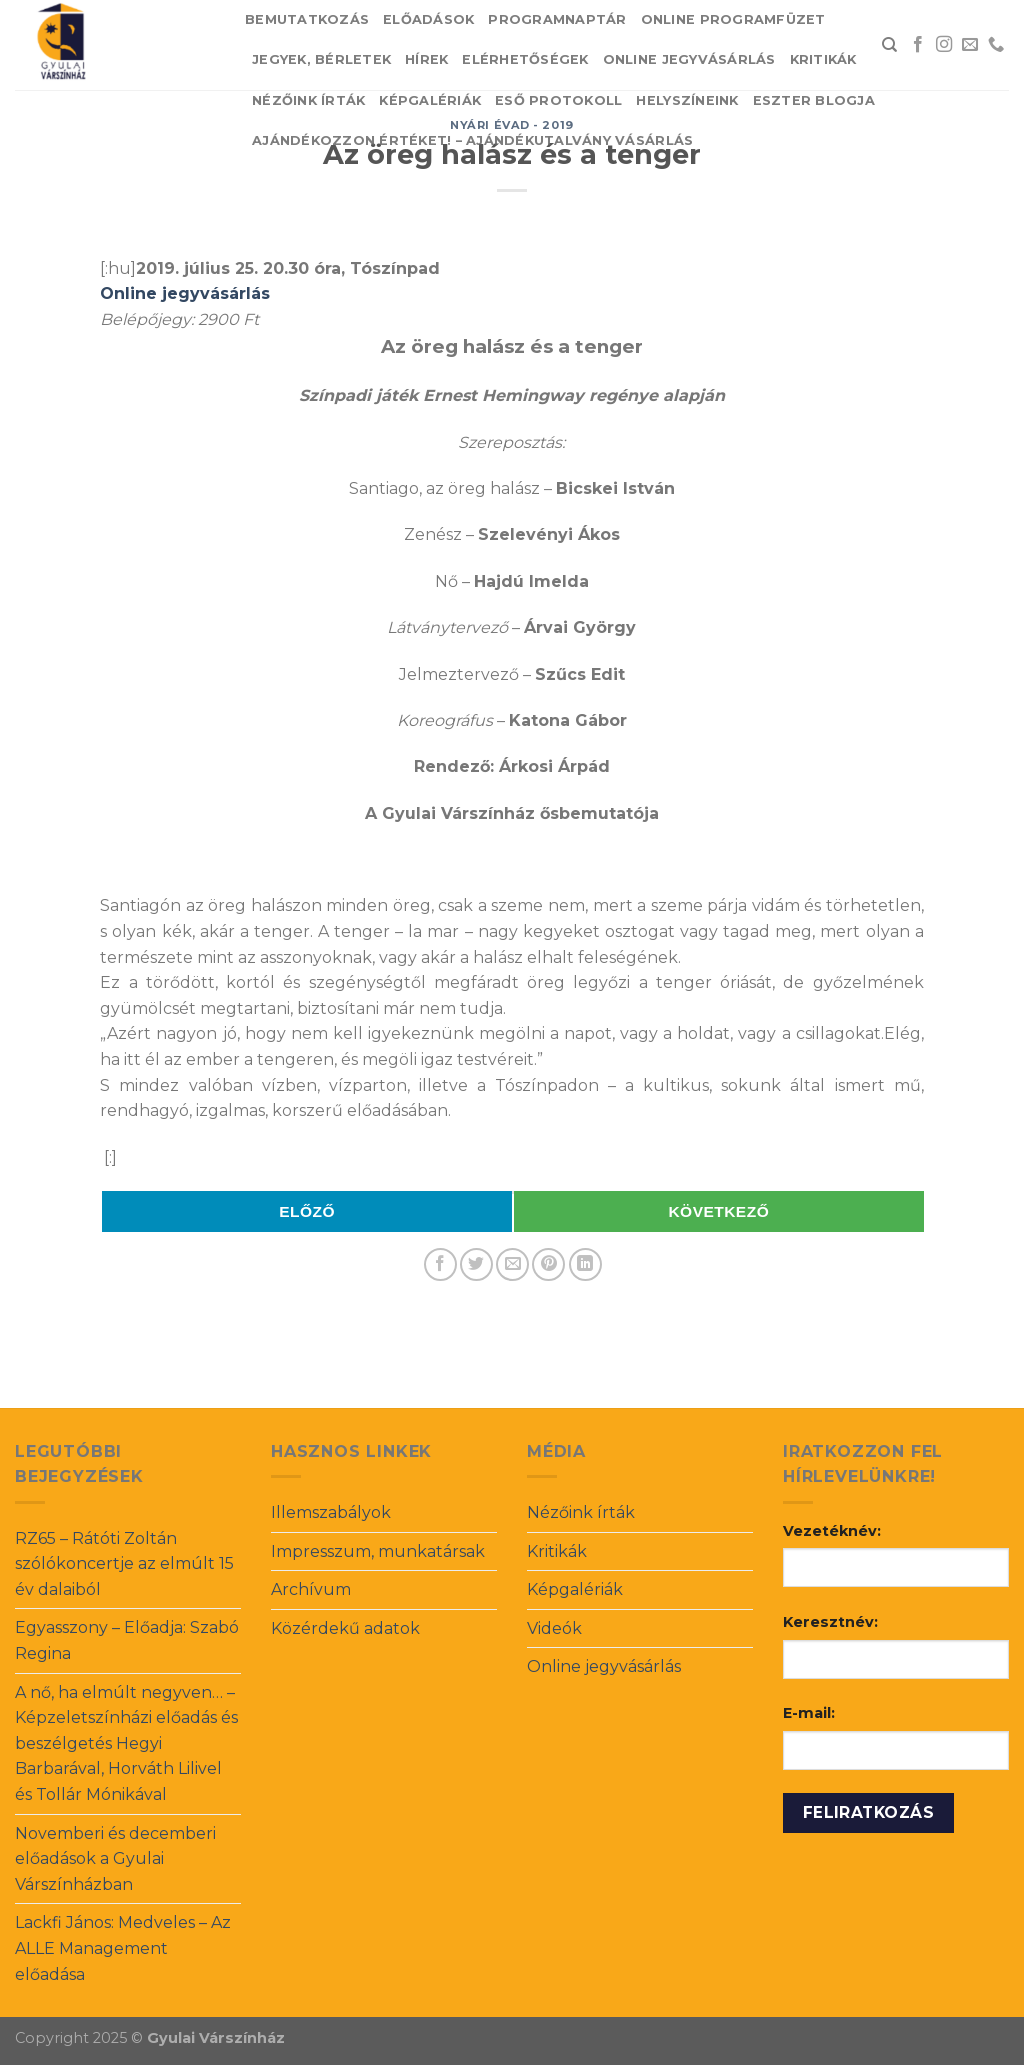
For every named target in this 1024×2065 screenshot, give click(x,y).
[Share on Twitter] (476, 1264)
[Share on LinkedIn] (585, 1264)
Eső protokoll (558, 100)
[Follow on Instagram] (944, 45)
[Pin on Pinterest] (548, 1264)
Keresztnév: (830, 1622)
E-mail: (809, 1713)
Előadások (428, 19)
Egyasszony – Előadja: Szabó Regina (127, 1640)
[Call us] (996, 45)
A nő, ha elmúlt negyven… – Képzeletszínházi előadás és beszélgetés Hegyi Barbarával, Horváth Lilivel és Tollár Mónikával (126, 1743)
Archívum (311, 1589)
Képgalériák (430, 100)
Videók (554, 1628)
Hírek (426, 59)
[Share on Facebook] (440, 1264)
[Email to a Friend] (512, 1264)
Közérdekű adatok (345, 1628)
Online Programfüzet (733, 19)
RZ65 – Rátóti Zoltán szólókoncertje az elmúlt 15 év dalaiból (124, 1564)
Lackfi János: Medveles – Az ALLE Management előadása (123, 1948)
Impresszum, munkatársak (378, 1551)
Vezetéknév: (832, 1531)
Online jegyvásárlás (689, 59)
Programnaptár (557, 19)
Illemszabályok (331, 1512)
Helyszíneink (687, 100)
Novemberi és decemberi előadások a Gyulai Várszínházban (115, 1859)
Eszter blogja (814, 100)
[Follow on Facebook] (918, 45)
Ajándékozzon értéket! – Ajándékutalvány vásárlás (472, 140)
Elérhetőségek (525, 59)
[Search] (889, 45)
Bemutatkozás (307, 19)
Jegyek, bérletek (321, 59)
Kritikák (823, 59)
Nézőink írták (308, 100)
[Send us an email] (970, 45)
